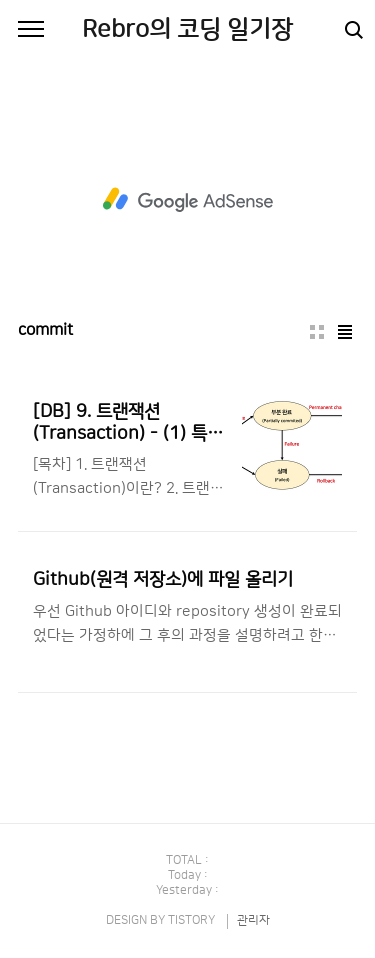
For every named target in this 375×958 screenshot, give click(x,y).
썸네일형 (317, 332)
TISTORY (191, 920)
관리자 (253, 920)
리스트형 (345, 332)
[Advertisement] (187, 200)
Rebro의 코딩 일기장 (187, 30)
